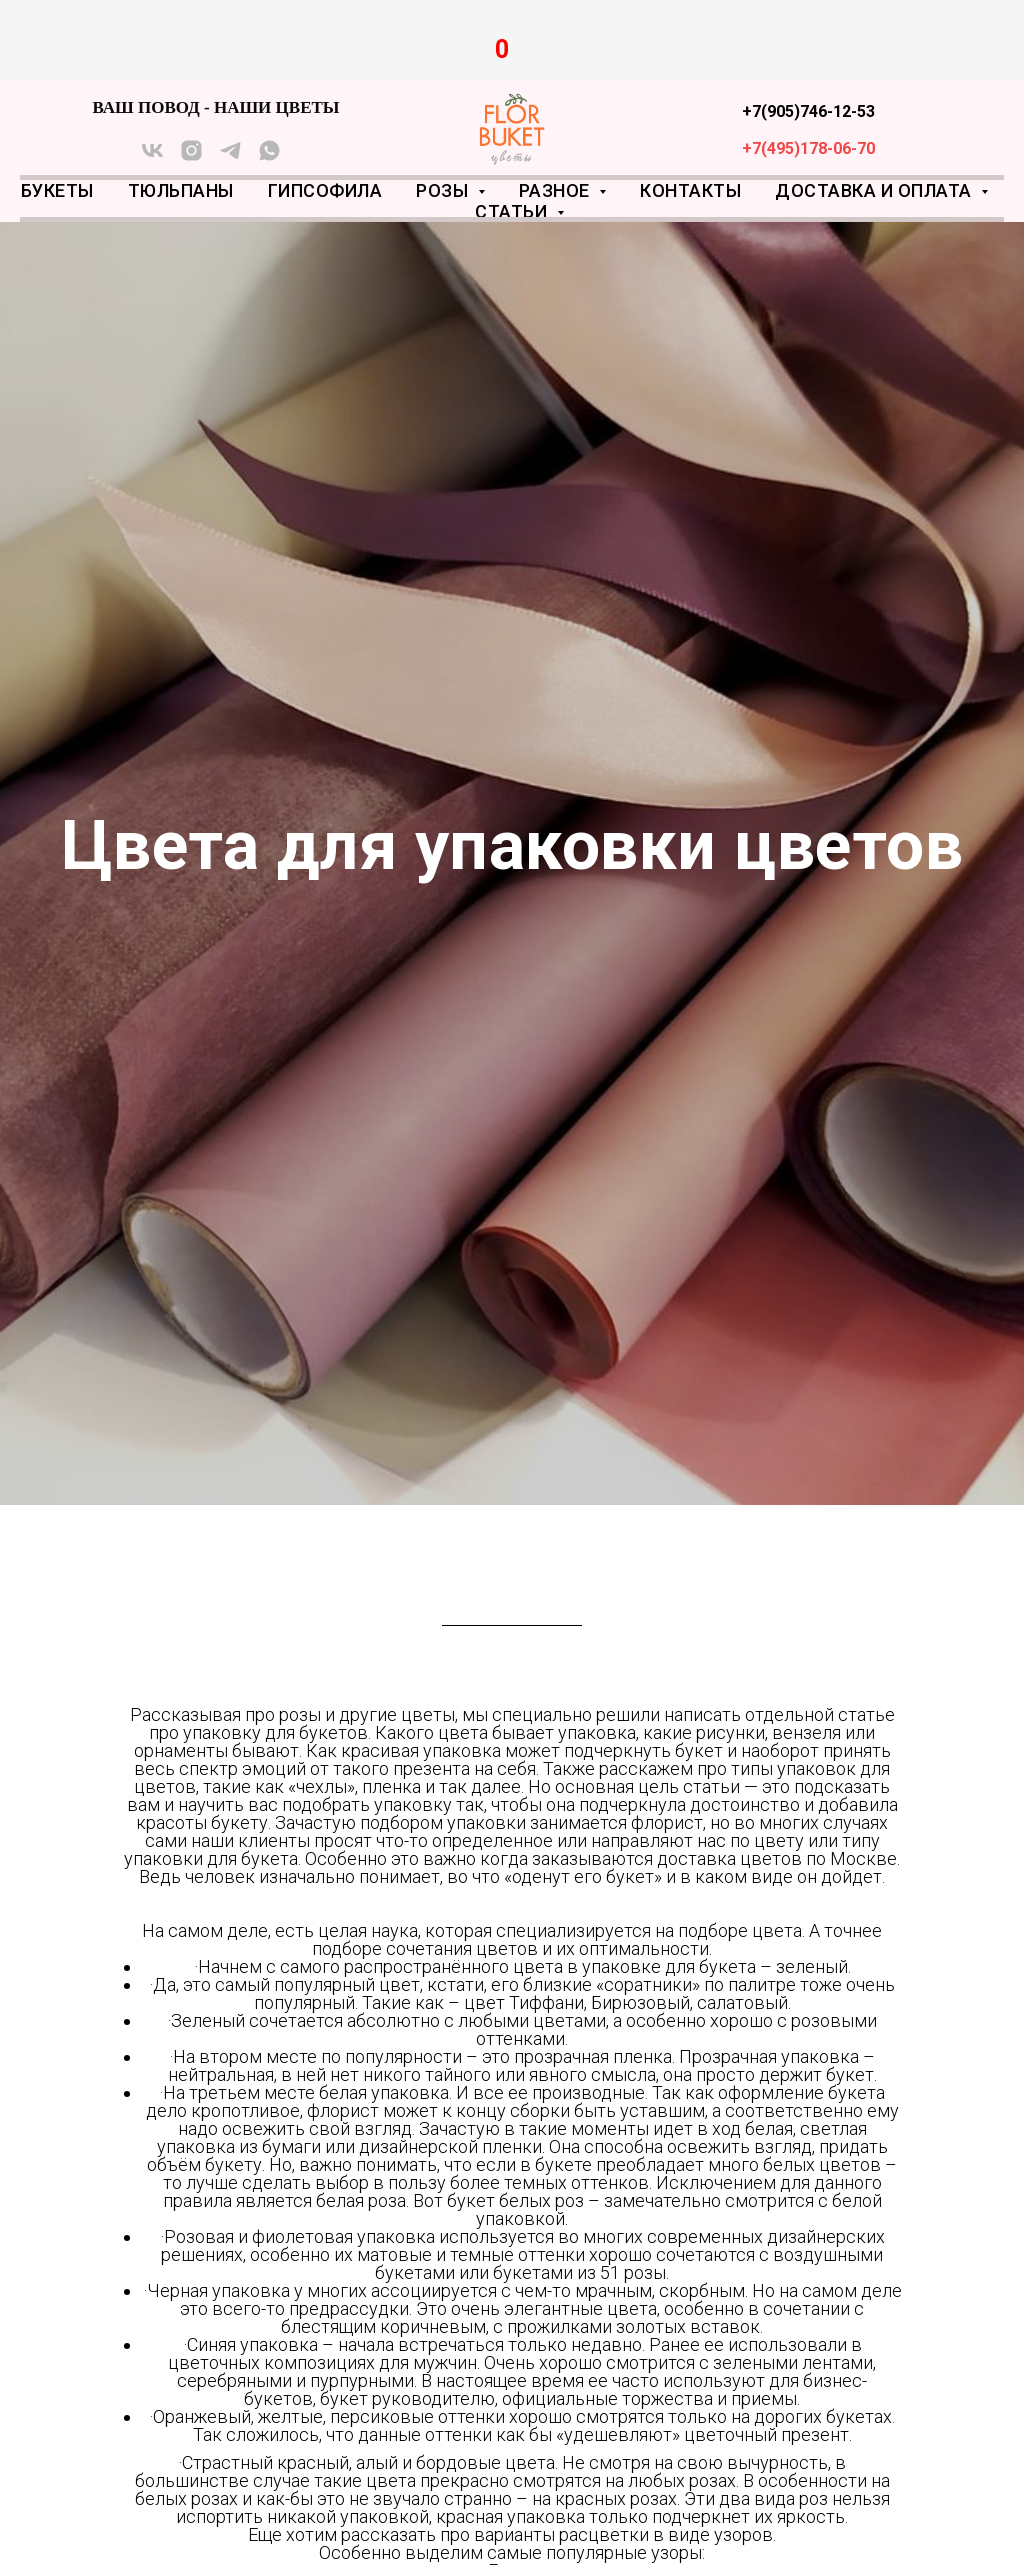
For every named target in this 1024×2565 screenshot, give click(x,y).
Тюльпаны (181, 190)
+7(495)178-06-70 (808, 148)
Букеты (57, 190)
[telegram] (230, 157)
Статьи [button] (513, 211)
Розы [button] (444, 190)
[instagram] (191, 157)
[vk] (152, 157)
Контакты (690, 190)
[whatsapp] (269, 157)
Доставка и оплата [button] (875, 190)
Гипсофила (325, 190)
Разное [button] (557, 190)
